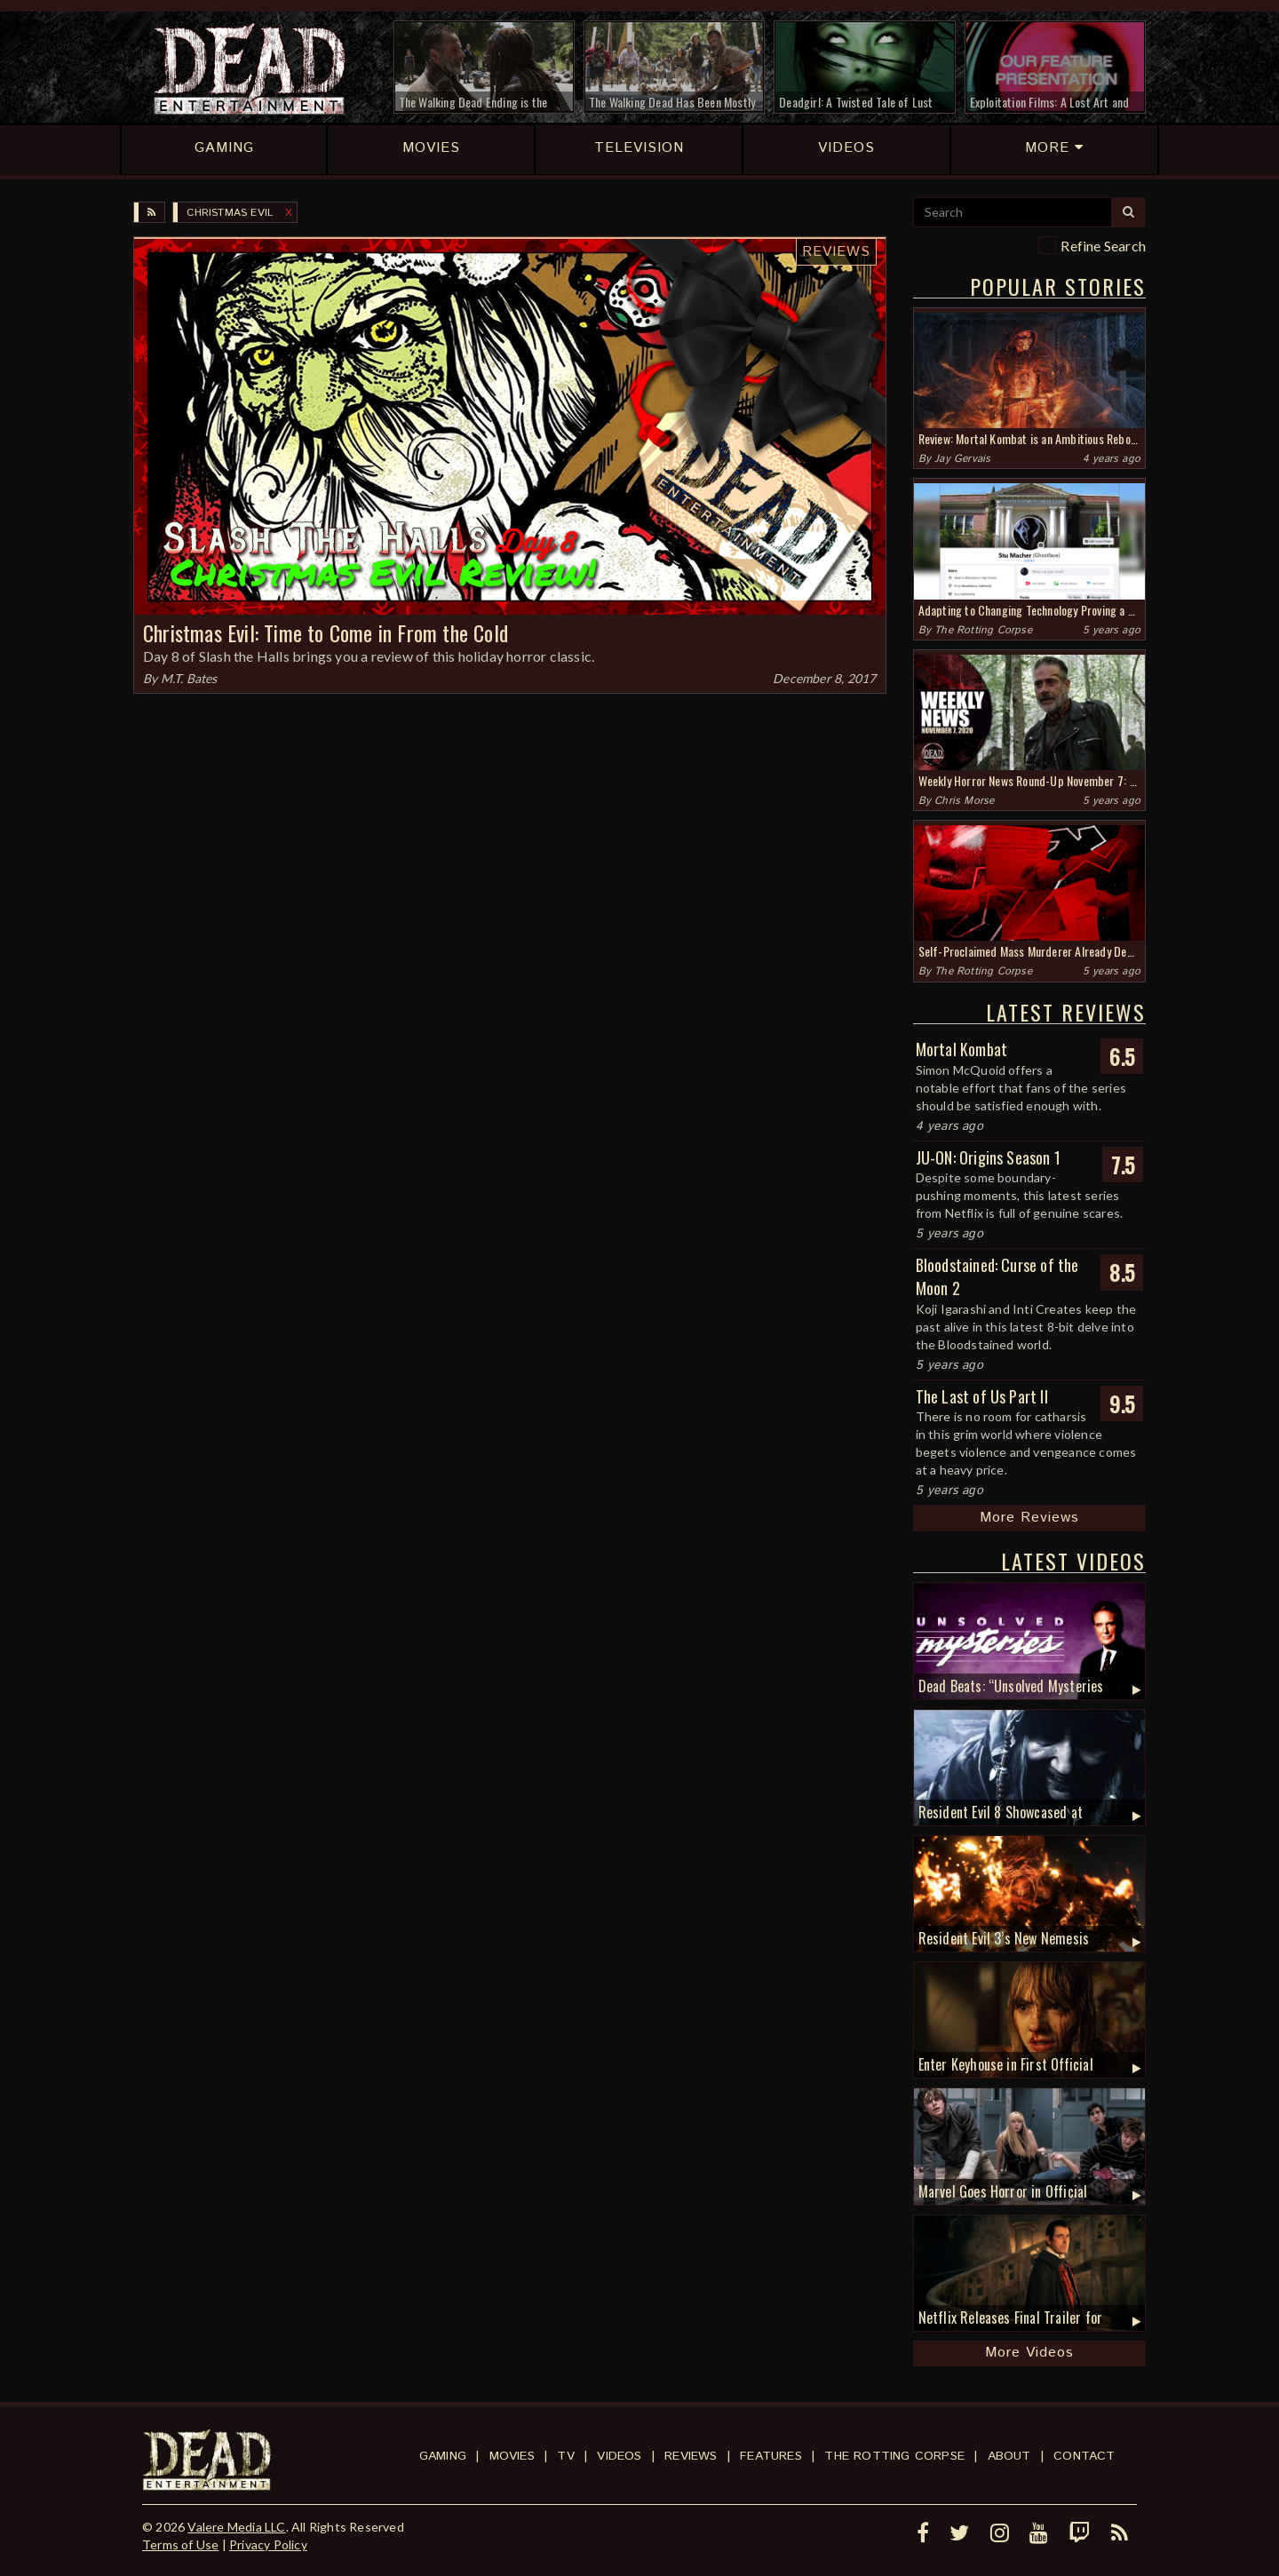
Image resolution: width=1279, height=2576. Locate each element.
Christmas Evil (230, 212)
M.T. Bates (189, 678)
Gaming (442, 2456)
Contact (1084, 2456)
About (1009, 2456)
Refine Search (1103, 245)
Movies (512, 2456)
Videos (619, 2456)
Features (771, 2456)
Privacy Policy (268, 2544)
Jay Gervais (962, 458)
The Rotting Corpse (983, 630)
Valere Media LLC (236, 2526)
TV (565, 2456)
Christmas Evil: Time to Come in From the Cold (325, 632)
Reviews (836, 252)
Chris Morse (964, 800)
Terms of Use (180, 2544)
